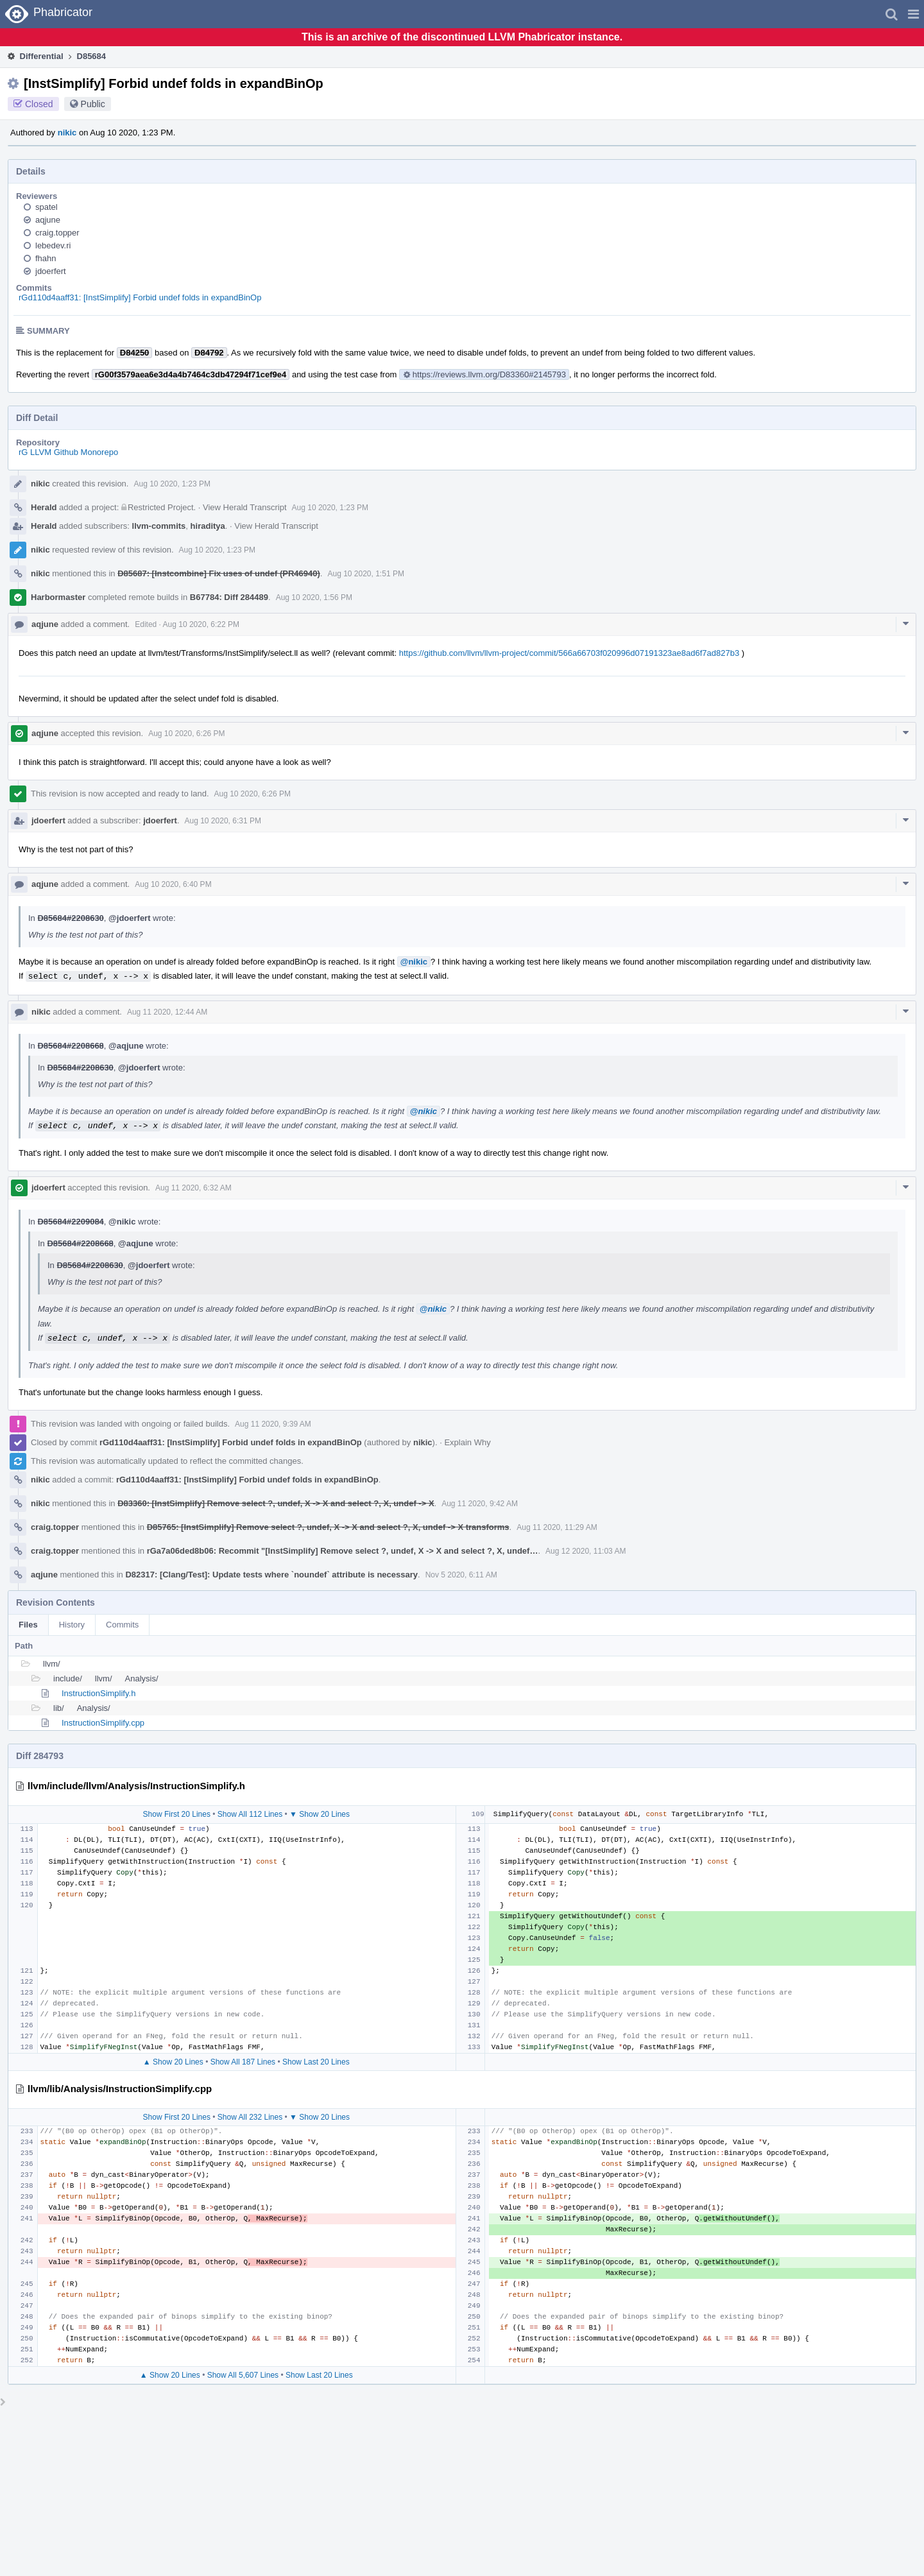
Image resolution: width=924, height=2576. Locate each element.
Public (93, 104)
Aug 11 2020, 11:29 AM (557, 1527)
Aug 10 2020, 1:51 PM (365, 573)
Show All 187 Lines (242, 2061)
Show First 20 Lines (176, 1814)
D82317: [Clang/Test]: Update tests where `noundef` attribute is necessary (271, 1574)
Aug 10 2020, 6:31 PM (223, 820)
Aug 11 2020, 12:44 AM (167, 1012)
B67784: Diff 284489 (229, 597)
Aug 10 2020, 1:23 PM (171, 483)
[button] (913, 14)
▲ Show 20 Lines (173, 2061)
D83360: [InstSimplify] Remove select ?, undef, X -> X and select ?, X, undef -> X (275, 1503)
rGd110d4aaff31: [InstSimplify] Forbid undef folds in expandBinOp (140, 297)
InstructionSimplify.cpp (103, 1723)
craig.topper (57, 232)
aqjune (47, 220)
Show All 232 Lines (250, 2117)
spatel (46, 207)
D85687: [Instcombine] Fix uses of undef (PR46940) (218, 573)
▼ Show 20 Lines (319, 1814)
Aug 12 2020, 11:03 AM (585, 1551)
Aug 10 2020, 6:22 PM (201, 624)
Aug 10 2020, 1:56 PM (314, 597)
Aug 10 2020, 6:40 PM (173, 884)
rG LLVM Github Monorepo (68, 452)
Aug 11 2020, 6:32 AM (193, 1187)
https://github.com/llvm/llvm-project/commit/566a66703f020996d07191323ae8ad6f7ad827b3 (569, 653)
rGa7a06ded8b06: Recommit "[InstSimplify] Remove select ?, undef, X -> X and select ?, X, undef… (342, 1551)
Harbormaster (58, 597)
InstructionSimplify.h (98, 1693)
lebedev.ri (53, 245)
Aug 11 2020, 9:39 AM (273, 1424)
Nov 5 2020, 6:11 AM (461, 1574)
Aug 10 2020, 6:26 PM (186, 733)
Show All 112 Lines (250, 1814)
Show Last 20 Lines (316, 2061)
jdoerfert (50, 271)
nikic (67, 132)
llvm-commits (159, 526)
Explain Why (467, 1442)
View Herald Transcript (245, 507)
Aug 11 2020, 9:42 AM (479, 1503)
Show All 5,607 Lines (242, 2375)
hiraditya (208, 526)
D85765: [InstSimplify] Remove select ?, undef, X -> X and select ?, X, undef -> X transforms (328, 1527)
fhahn (45, 258)
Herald (43, 507)
